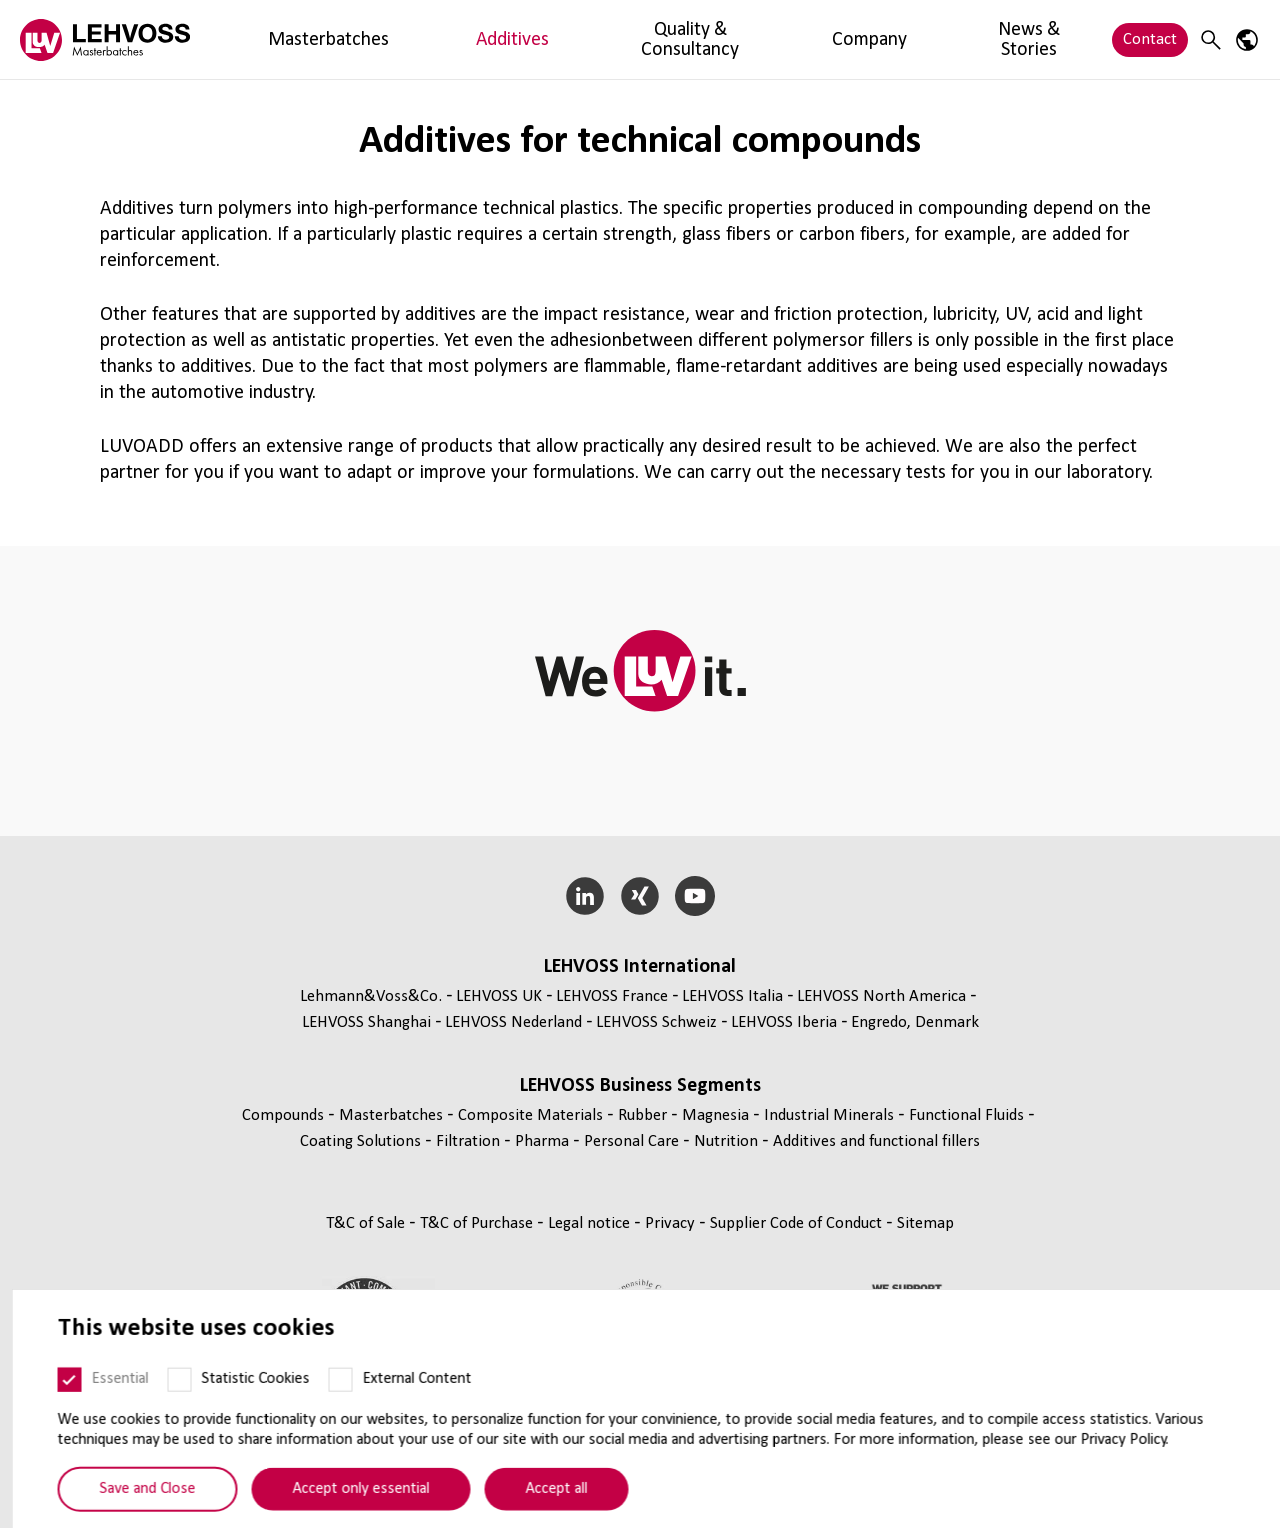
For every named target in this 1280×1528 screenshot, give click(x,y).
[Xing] (640, 896)
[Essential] (58, 1424)
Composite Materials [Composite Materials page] (532, 1115)
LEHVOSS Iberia (784, 1022)
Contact (1150, 39)
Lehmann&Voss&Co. (371, 996)
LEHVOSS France (612, 996)
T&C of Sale (367, 1223)
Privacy (672, 1223)
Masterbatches (288, 39)
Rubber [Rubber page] (644, 1115)
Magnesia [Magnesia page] (717, 1115)
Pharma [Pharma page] (544, 1141)
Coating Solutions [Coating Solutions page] (362, 1141)
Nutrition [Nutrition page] (728, 1141)
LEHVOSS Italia (732, 996)
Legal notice (591, 1223)
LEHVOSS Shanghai (366, 1022)
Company (655, 39)
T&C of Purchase (478, 1223)
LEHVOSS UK (499, 996)
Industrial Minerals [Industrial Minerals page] (831, 1115)
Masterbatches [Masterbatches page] (393, 1115)
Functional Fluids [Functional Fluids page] (968, 1115)
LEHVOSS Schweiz (656, 1022)
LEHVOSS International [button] (640, 967)
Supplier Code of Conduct (798, 1223)
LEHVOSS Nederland (513, 1022)
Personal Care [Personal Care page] (633, 1141)
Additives (393, 39)
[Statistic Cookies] (168, 1424)
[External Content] (329, 1424)
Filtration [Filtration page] (470, 1141)
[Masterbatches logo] (105, 39)
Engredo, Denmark (915, 1022)
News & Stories (763, 39)
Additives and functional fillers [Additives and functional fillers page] (876, 1141)
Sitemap (925, 1223)
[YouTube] (694, 896)
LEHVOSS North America (881, 996)
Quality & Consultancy (523, 39)
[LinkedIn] (585, 896)
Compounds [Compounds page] (285, 1115)
